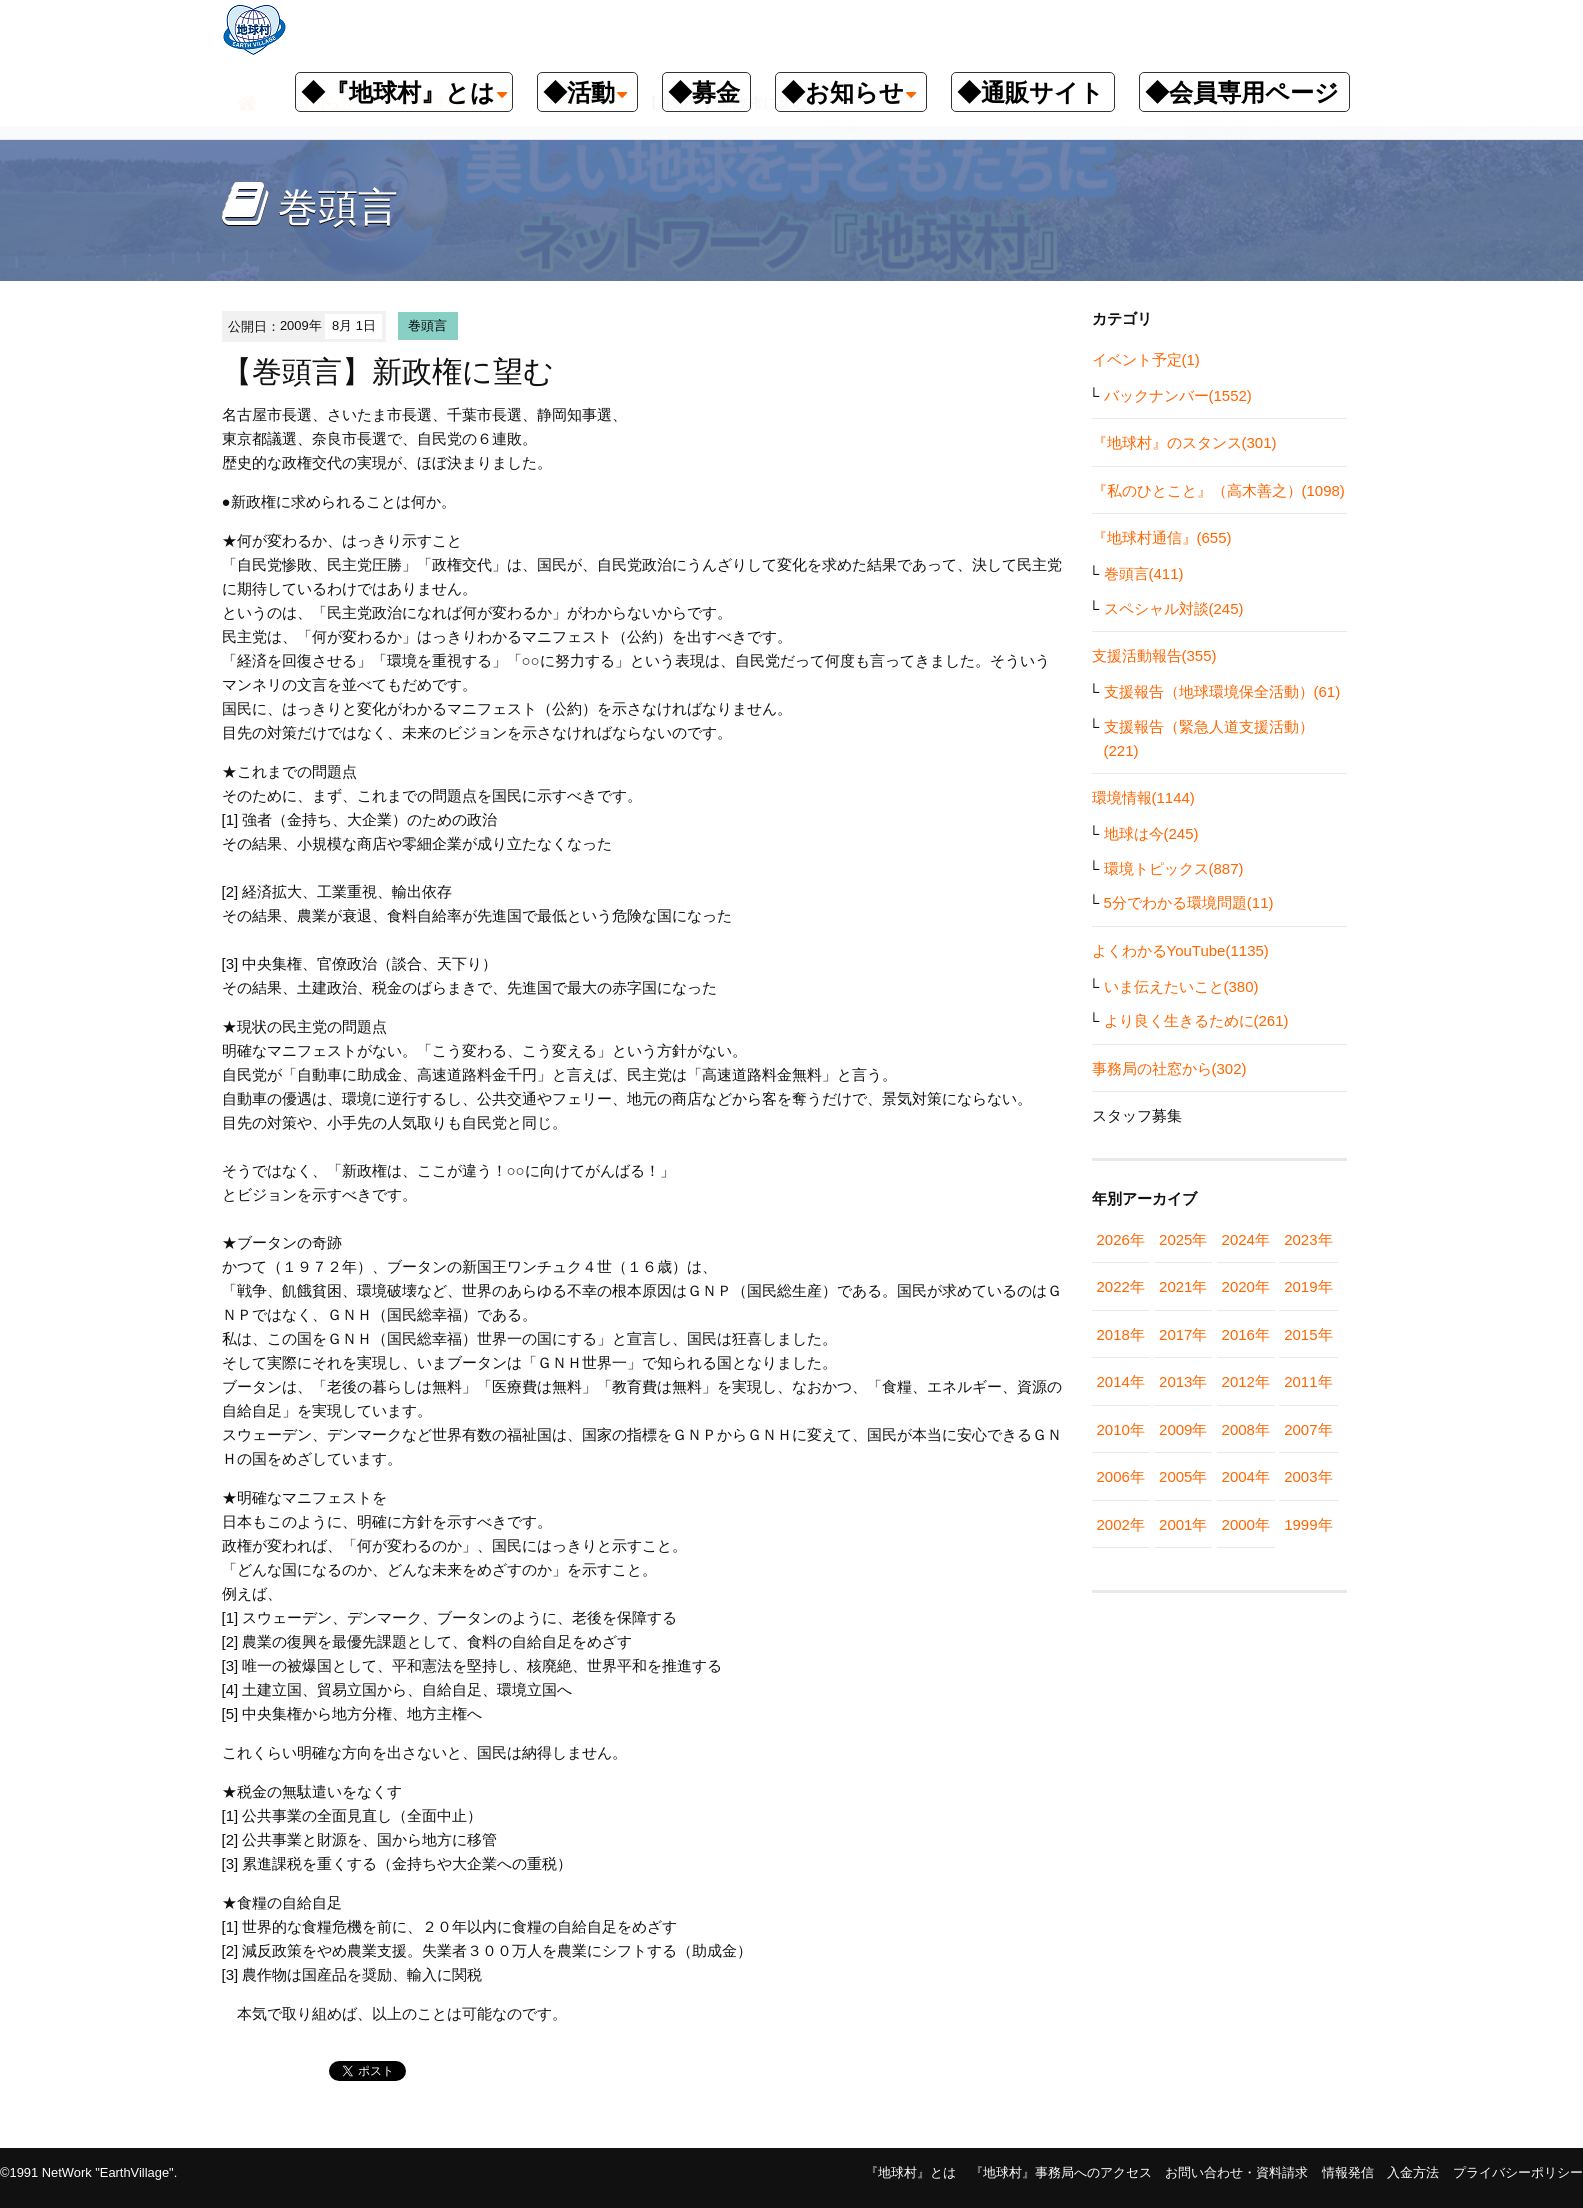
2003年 (1308, 1476)
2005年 (1183, 1476)
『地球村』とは (910, 2172)
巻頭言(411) (1144, 573)
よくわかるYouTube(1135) (1180, 950)
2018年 (1121, 1334)
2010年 (1121, 1429)
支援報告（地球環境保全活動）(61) (1222, 691)
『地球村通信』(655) (1162, 537)
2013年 (1183, 1381)
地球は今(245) (1151, 833)
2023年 (1308, 1239)
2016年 (1246, 1334)
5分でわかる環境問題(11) (1189, 902)
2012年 (1246, 1381)
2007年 (1308, 1429)
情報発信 (1348, 2172)
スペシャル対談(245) (1174, 608)
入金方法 (1413, 2172)
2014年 (1121, 1381)
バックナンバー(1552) (1178, 395)
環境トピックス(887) (1174, 868)
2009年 (1183, 1429)
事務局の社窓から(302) (1169, 1068)
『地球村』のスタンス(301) (1184, 442)
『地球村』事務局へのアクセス (1061, 2172)
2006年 (1121, 1476)
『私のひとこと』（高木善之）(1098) (1218, 490)
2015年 (1308, 1334)
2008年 (1246, 1429)
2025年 (1183, 1239)
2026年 (1121, 1239)
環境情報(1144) (1143, 797)
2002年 (1121, 1524)
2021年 (1183, 1286)
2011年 (1308, 1381)
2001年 (1183, 1524)
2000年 (1246, 1524)
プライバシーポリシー (1518, 2172)
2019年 (1308, 1286)
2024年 (1246, 1239)
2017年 (1183, 1334)
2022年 (1121, 1286)
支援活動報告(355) (1154, 655)
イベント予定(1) (1146, 359)
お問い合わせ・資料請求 (1236, 2172)
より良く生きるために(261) (1196, 1020)
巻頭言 (427, 325)
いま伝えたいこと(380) (1181, 986)
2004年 (1246, 1476)
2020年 (1246, 1286)
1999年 (1308, 1524)
